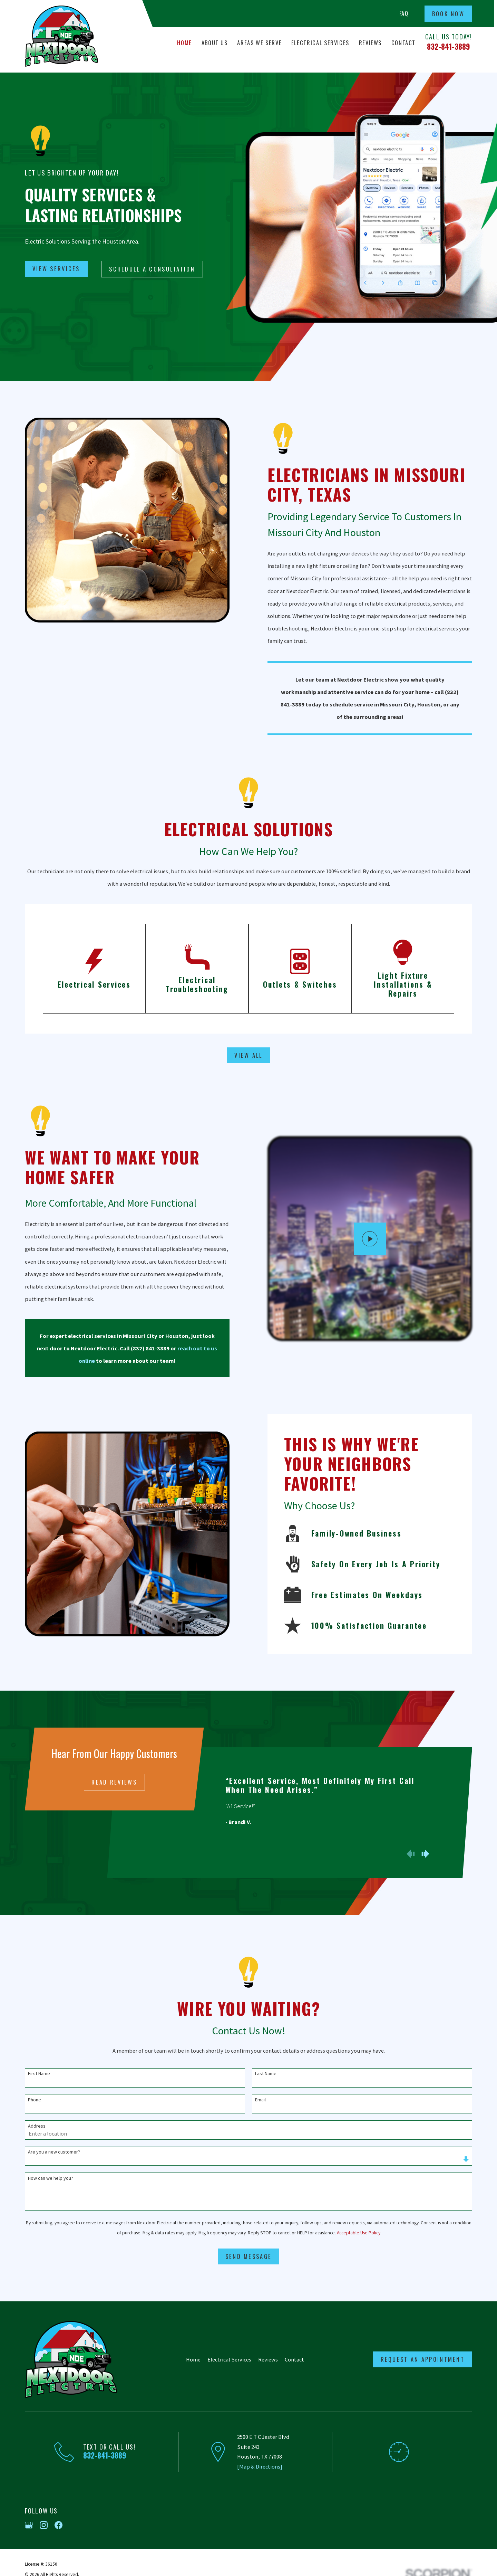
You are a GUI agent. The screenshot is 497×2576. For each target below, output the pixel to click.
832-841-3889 (448, 46)
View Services (56, 268)
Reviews (268, 2359)
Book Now (448, 13)
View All (248, 1055)
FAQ (404, 13)
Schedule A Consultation (152, 269)
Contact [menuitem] (403, 42)
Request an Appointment (423, 2359)
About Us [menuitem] (215, 42)
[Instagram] (44, 2525)
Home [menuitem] (184, 42)
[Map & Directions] (259, 2466)
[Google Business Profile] (29, 2525)
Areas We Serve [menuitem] (259, 42)
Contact (294, 2359)
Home (193, 2359)
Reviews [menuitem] (370, 42)
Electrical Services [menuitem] (320, 42)
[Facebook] (58, 2525)
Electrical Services (229, 2359)
